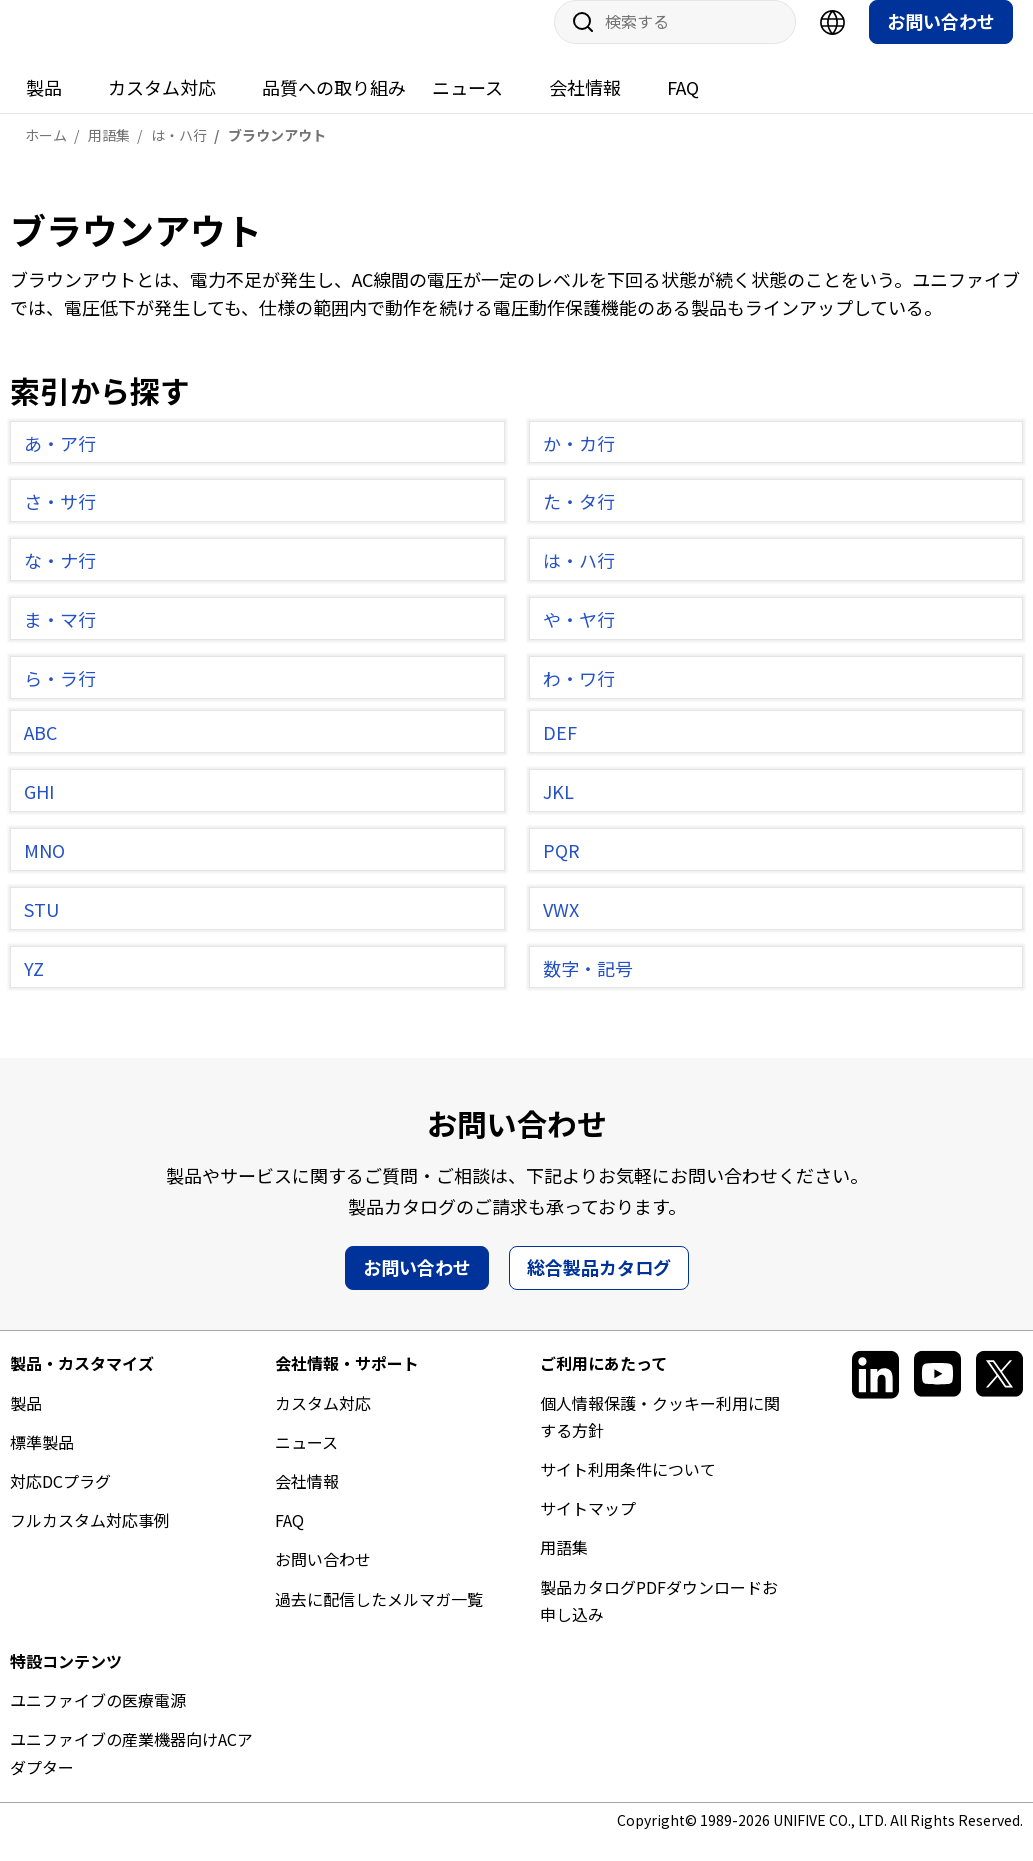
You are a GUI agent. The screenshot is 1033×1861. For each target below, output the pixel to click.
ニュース (467, 107)
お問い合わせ (941, 41)
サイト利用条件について (628, 1489)
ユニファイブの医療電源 (98, 1720)
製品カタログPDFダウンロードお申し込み (659, 1620)
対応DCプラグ (60, 1501)
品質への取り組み (334, 107)
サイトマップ (588, 1528)
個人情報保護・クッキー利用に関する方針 (660, 1436)
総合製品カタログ (599, 1287)
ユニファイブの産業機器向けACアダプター (131, 1772)
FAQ (683, 107)
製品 (44, 107)
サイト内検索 (576, 42)
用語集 (564, 1567)
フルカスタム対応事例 (90, 1540)
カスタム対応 (162, 107)
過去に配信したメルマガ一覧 (379, 1619)
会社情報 (585, 107)
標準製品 (42, 1462)
